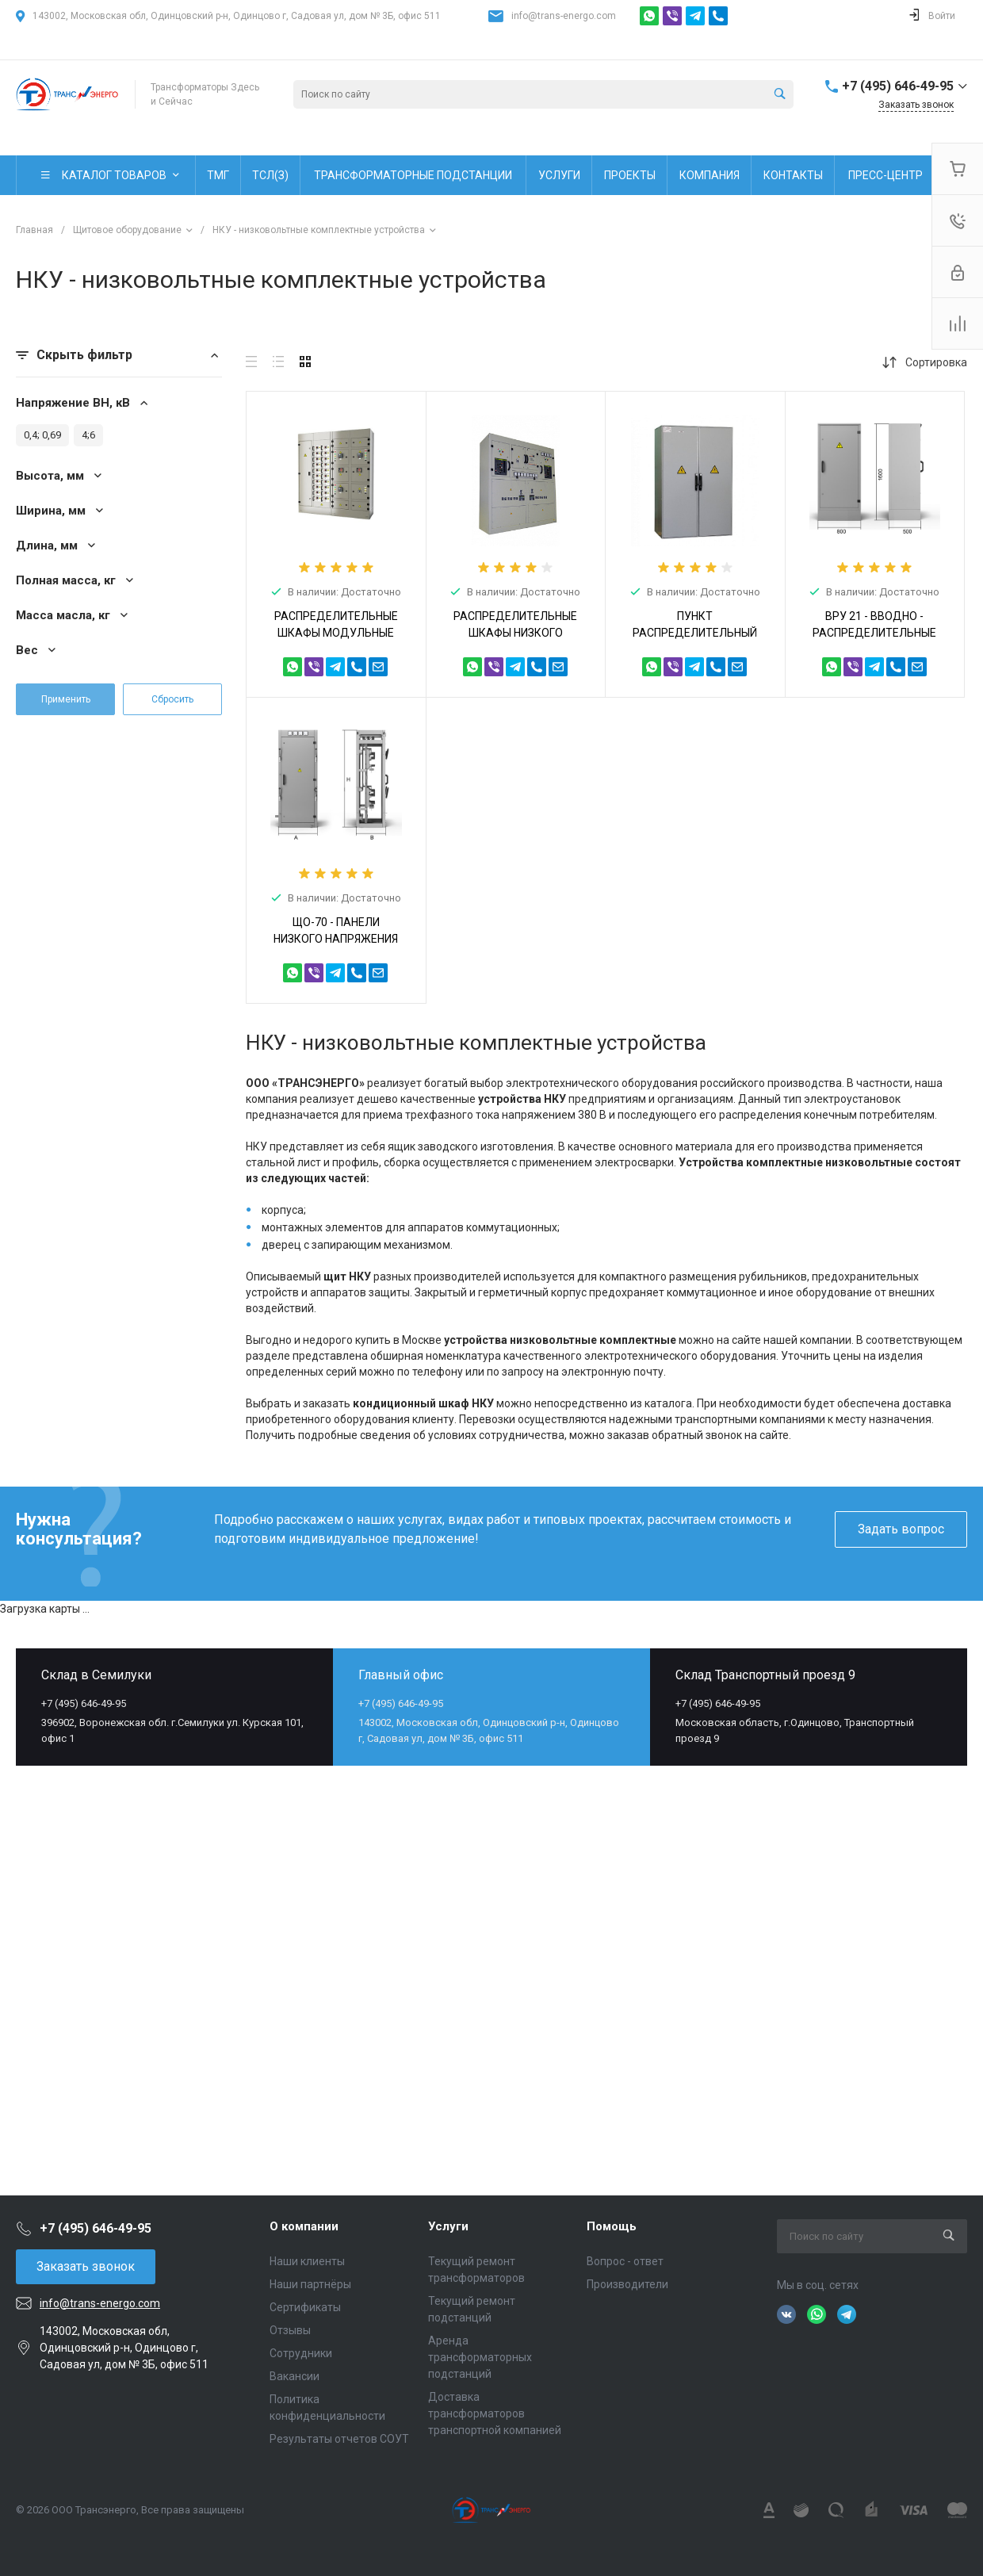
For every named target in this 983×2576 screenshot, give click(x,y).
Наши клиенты (307, 2261)
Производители (627, 2284)
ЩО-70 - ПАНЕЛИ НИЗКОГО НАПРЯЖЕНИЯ (335, 930)
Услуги (448, 2226)
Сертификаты (305, 2307)
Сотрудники (301, 2353)
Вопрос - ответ (625, 2261)
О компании (304, 2226)
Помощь (612, 2226)
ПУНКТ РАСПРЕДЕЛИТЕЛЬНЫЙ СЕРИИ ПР (695, 633)
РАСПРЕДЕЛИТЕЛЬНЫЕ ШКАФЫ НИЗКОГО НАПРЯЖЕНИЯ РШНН (515, 633)
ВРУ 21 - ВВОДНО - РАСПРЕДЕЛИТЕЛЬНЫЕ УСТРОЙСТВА (874, 633)
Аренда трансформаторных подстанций (480, 2357)
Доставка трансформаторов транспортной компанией (494, 2413)
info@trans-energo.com (563, 15)
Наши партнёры (310, 2284)
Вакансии (294, 2376)
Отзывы (290, 2330)
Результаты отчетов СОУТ (339, 2438)
